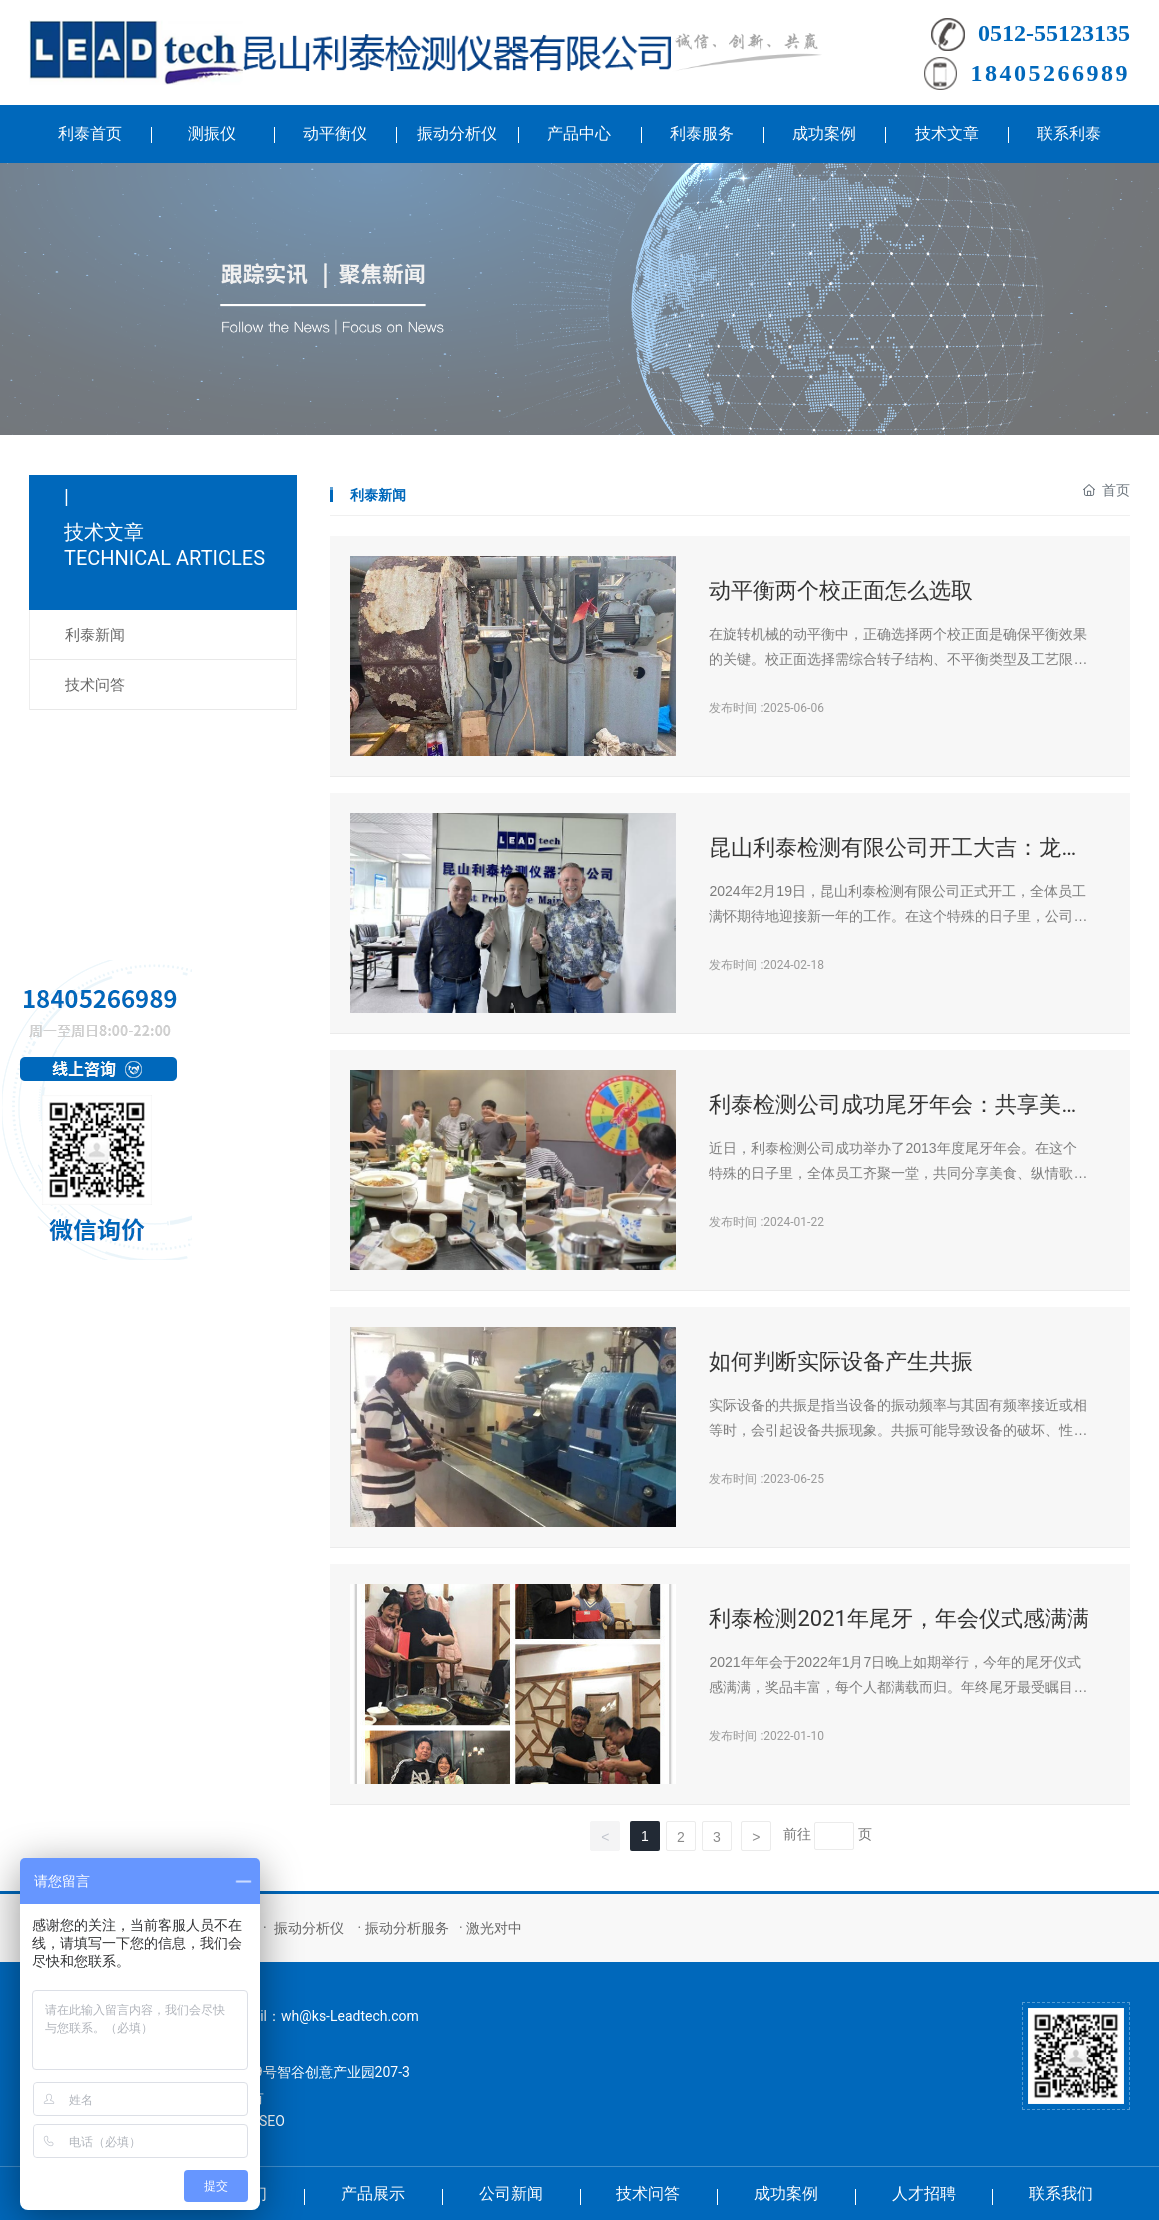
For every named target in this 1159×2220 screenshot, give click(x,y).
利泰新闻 (95, 635)
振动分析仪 (309, 1928)
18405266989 (1051, 73)
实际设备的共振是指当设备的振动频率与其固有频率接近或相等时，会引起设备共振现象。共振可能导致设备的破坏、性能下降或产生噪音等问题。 (898, 1430)
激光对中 (494, 1928)
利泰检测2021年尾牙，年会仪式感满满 (898, 1618)
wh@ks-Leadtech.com (350, 2016)
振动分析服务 (407, 1928)
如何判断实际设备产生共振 (841, 1361)
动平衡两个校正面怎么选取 (841, 590)
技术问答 (95, 685)
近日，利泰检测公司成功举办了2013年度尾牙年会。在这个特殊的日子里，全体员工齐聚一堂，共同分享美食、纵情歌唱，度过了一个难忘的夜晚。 (892, 1173)
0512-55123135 (1054, 33)
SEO (272, 2121)
